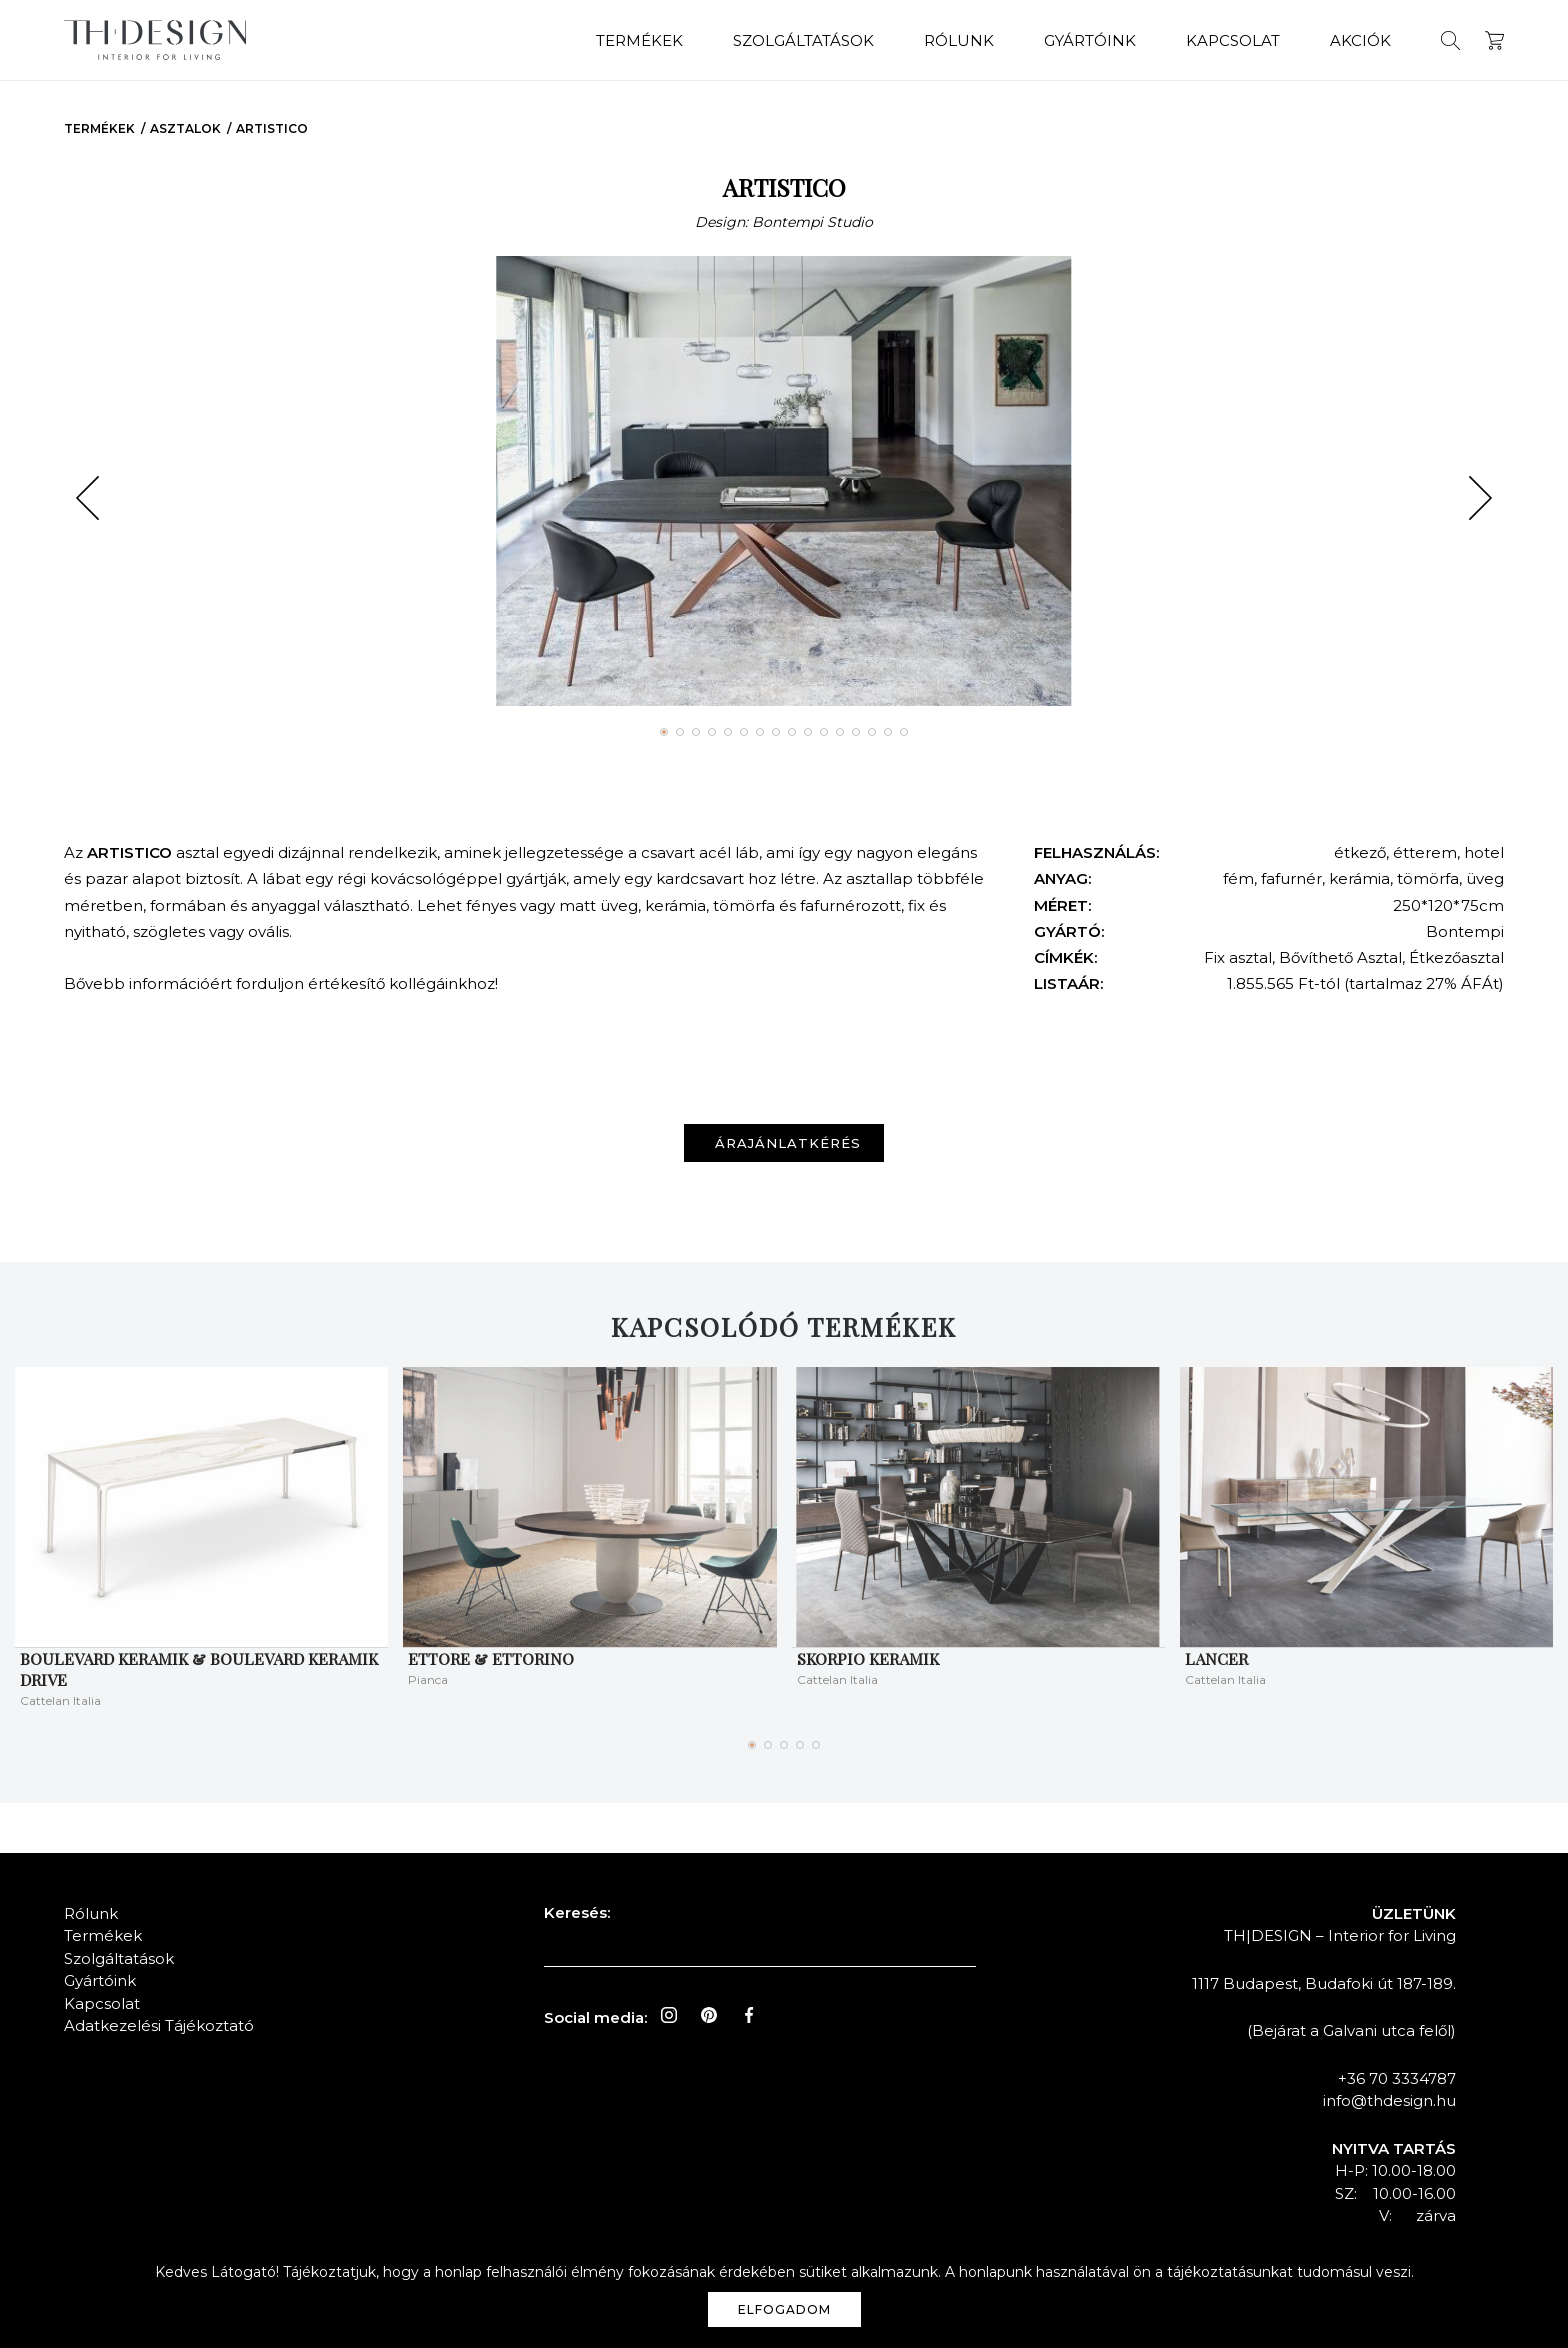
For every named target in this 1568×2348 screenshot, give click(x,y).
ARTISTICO (272, 128)
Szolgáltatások (803, 40)
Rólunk (959, 40)
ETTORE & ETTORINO (491, 1658)
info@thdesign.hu (1389, 2100)
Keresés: (577, 1912)
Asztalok (185, 128)
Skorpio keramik (868, 1658)
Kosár (1494, 40)
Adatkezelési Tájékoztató (159, 2025)
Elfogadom (784, 2309)
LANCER (1216, 1658)
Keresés (1450, 40)
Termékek (639, 40)
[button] (87, 498)
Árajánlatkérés (788, 1143)
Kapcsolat (1233, 40)
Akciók (1360, 40)
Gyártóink (1090, 40)
